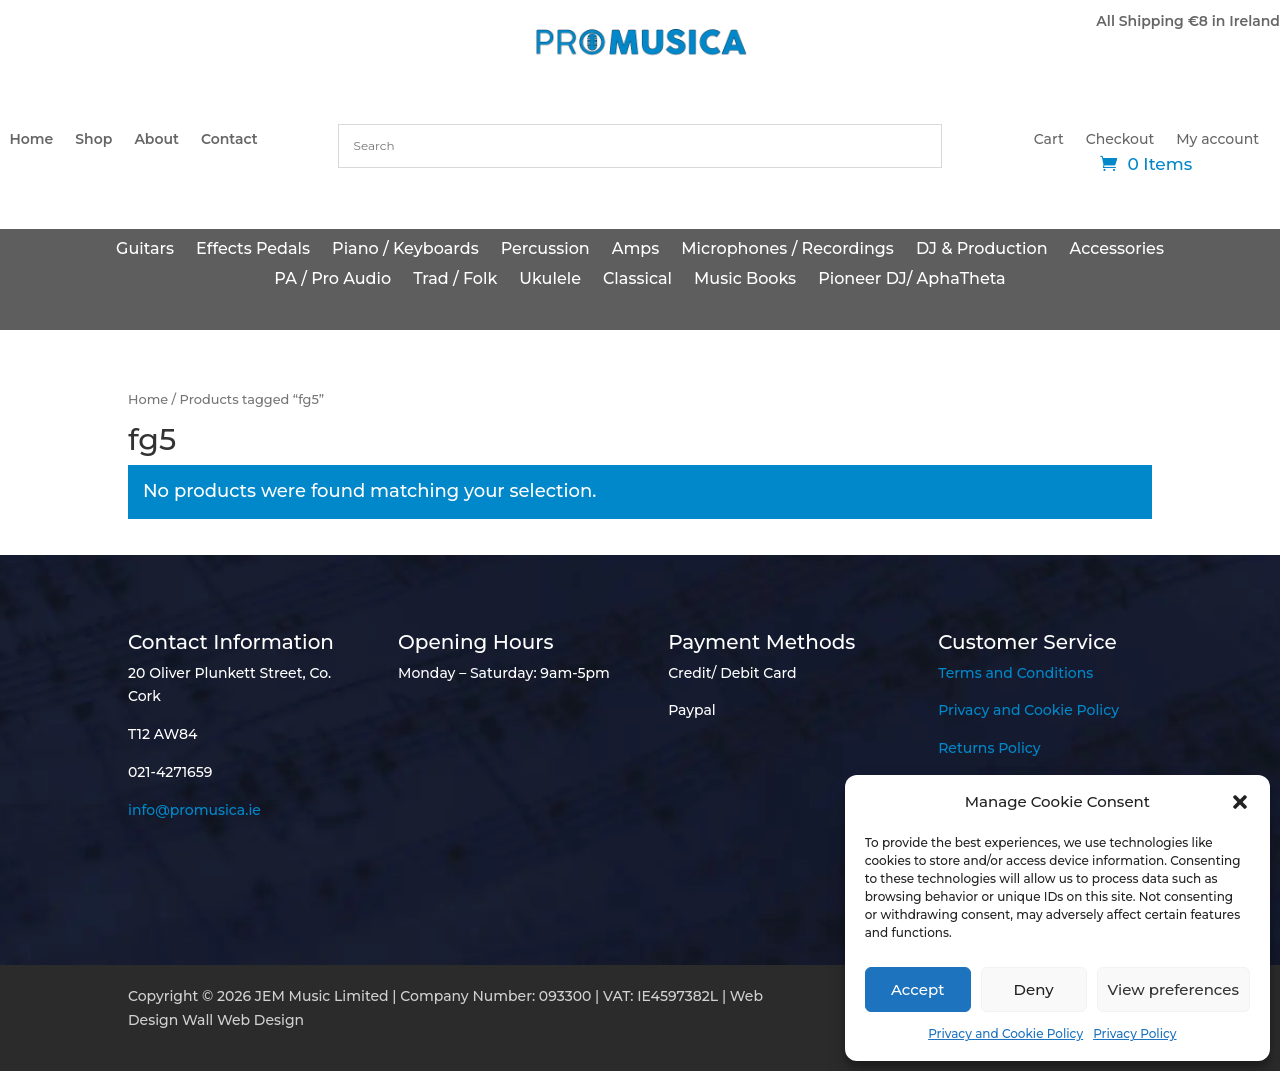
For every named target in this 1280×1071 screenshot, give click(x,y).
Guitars (145, 250)
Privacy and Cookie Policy (1005, 1033)
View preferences (1173, 989)
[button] (1240, 802)
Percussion (545, 250)
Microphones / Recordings (787, 250)
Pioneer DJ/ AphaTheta (912, 280)
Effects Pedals (253, 250)
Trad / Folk (455, 280)
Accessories (1117, 250)
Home (31, 140)
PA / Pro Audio (332, 280)
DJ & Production (982, 250)
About (156, 140)
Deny (1034, 989)
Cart (1049, 140)
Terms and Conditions (1015, 673)
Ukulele (550, 280)
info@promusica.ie (194, 810)
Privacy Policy (1134, 1033)
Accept (917, 989)
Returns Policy (989, 748)
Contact (229, 140)
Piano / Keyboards (405, 250)
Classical (637, 280)
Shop (93, 140)
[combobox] (640, 146)
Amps (636, 250)
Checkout (1120, 140)
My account (1217, 140)
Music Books (745, 280)
